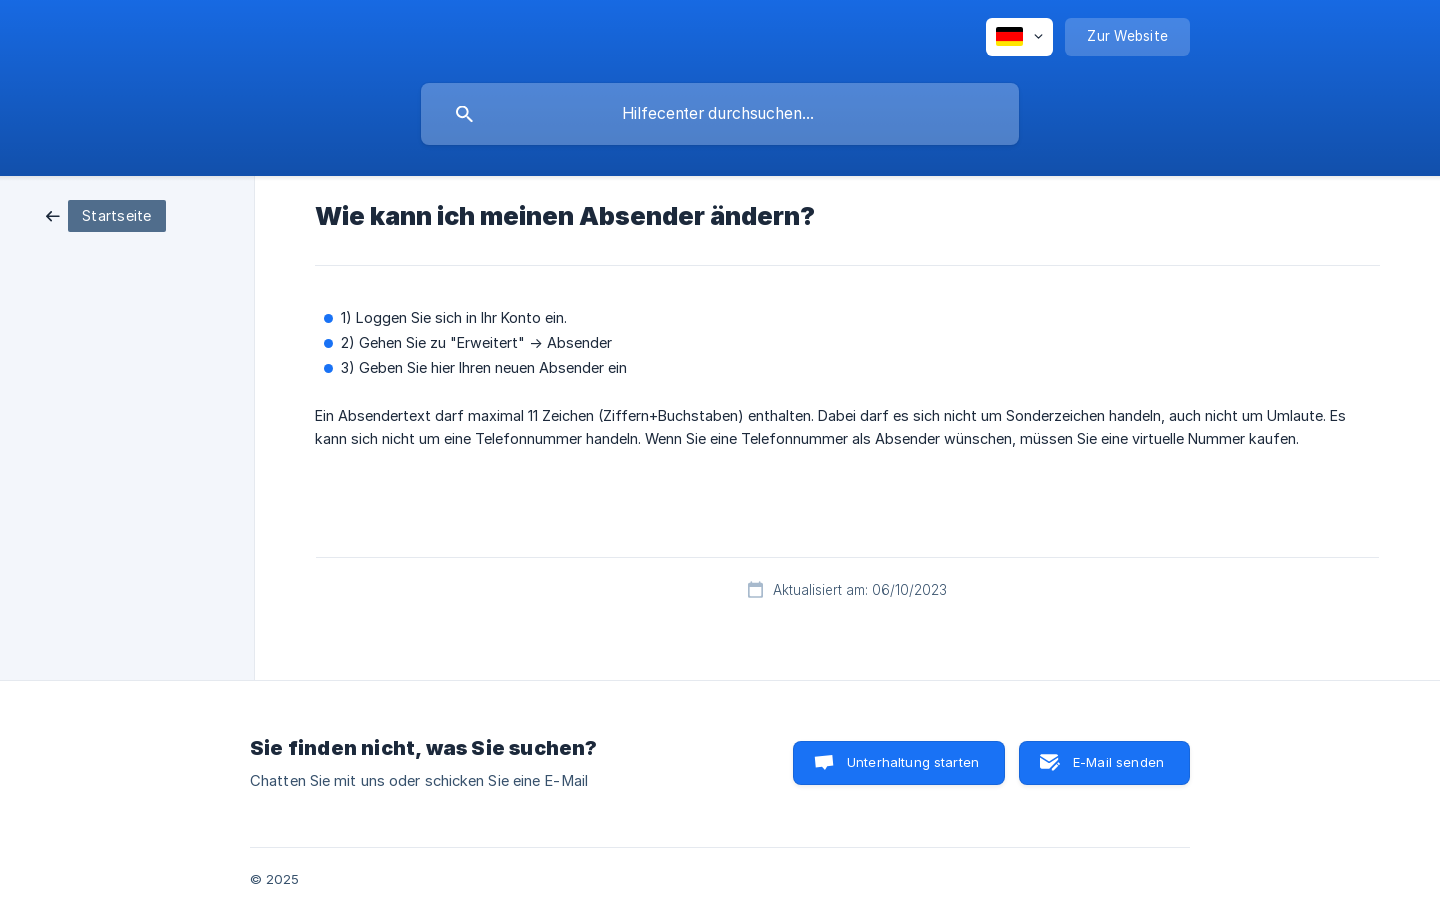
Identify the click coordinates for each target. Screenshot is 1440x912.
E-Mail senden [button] (1118, 762)
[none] (1019, 37)
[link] (106, 214)
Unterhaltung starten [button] (913, 762)
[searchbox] (720, 114)
